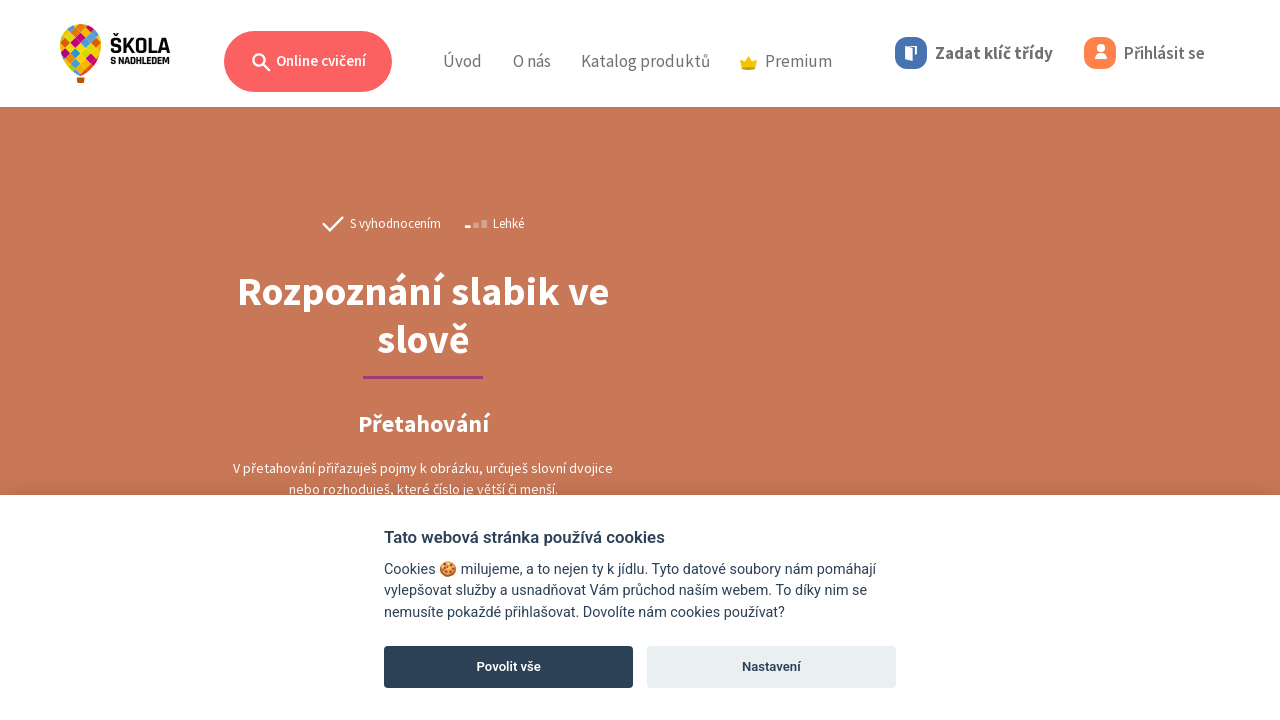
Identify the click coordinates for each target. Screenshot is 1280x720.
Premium (786, 61)
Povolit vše (509, 666)
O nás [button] (532, 61)
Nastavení (771, 666)
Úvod (462, 61)
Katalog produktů (645, 61)
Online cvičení (308, 62)
